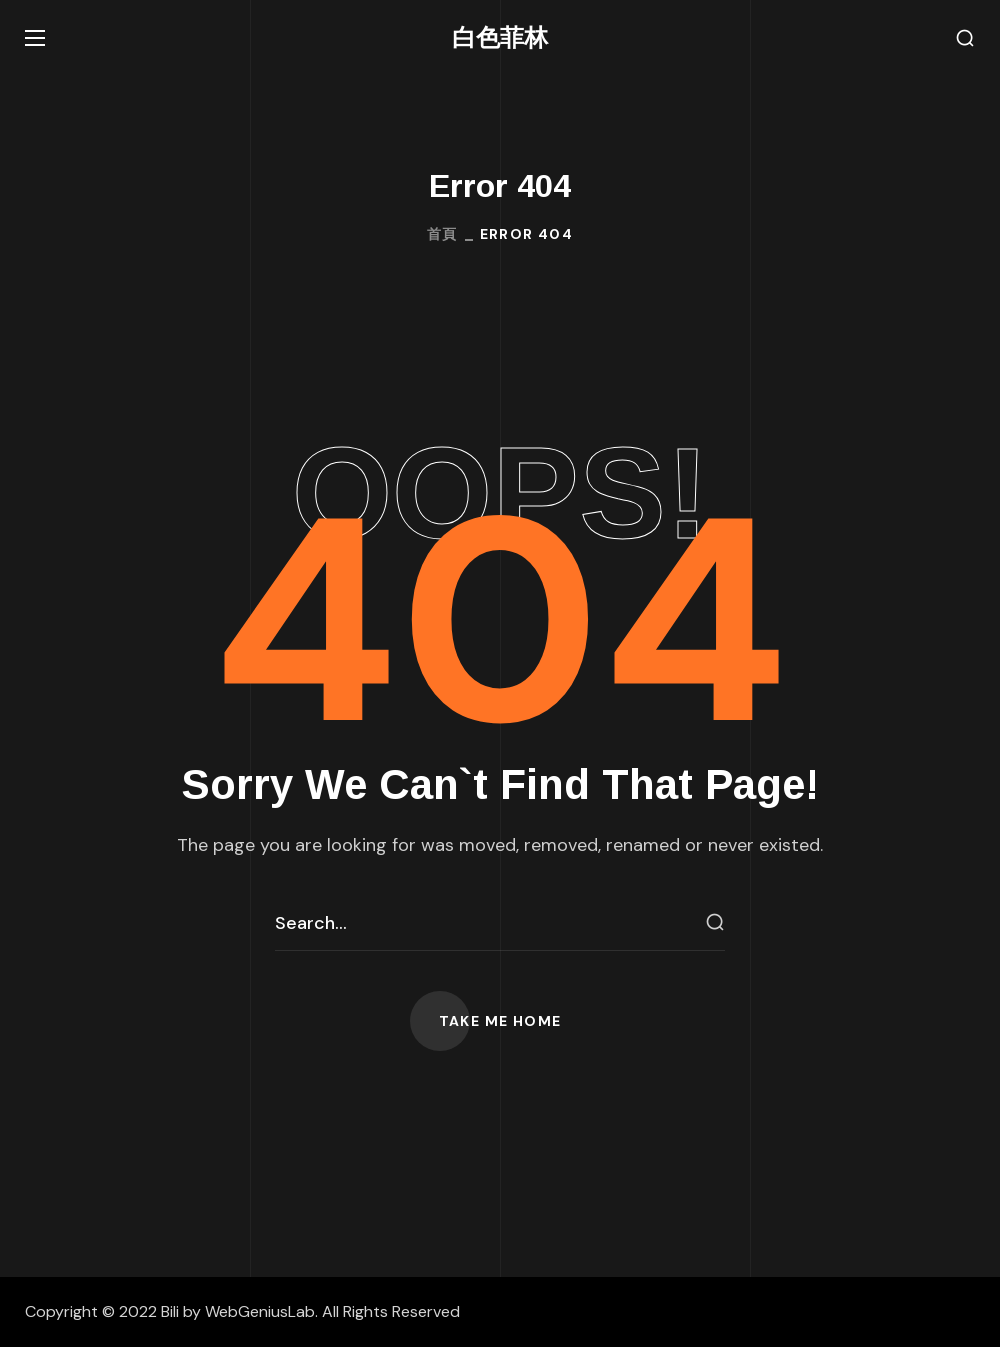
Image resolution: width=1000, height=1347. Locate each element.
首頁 (442, 234)
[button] (965, 38)
